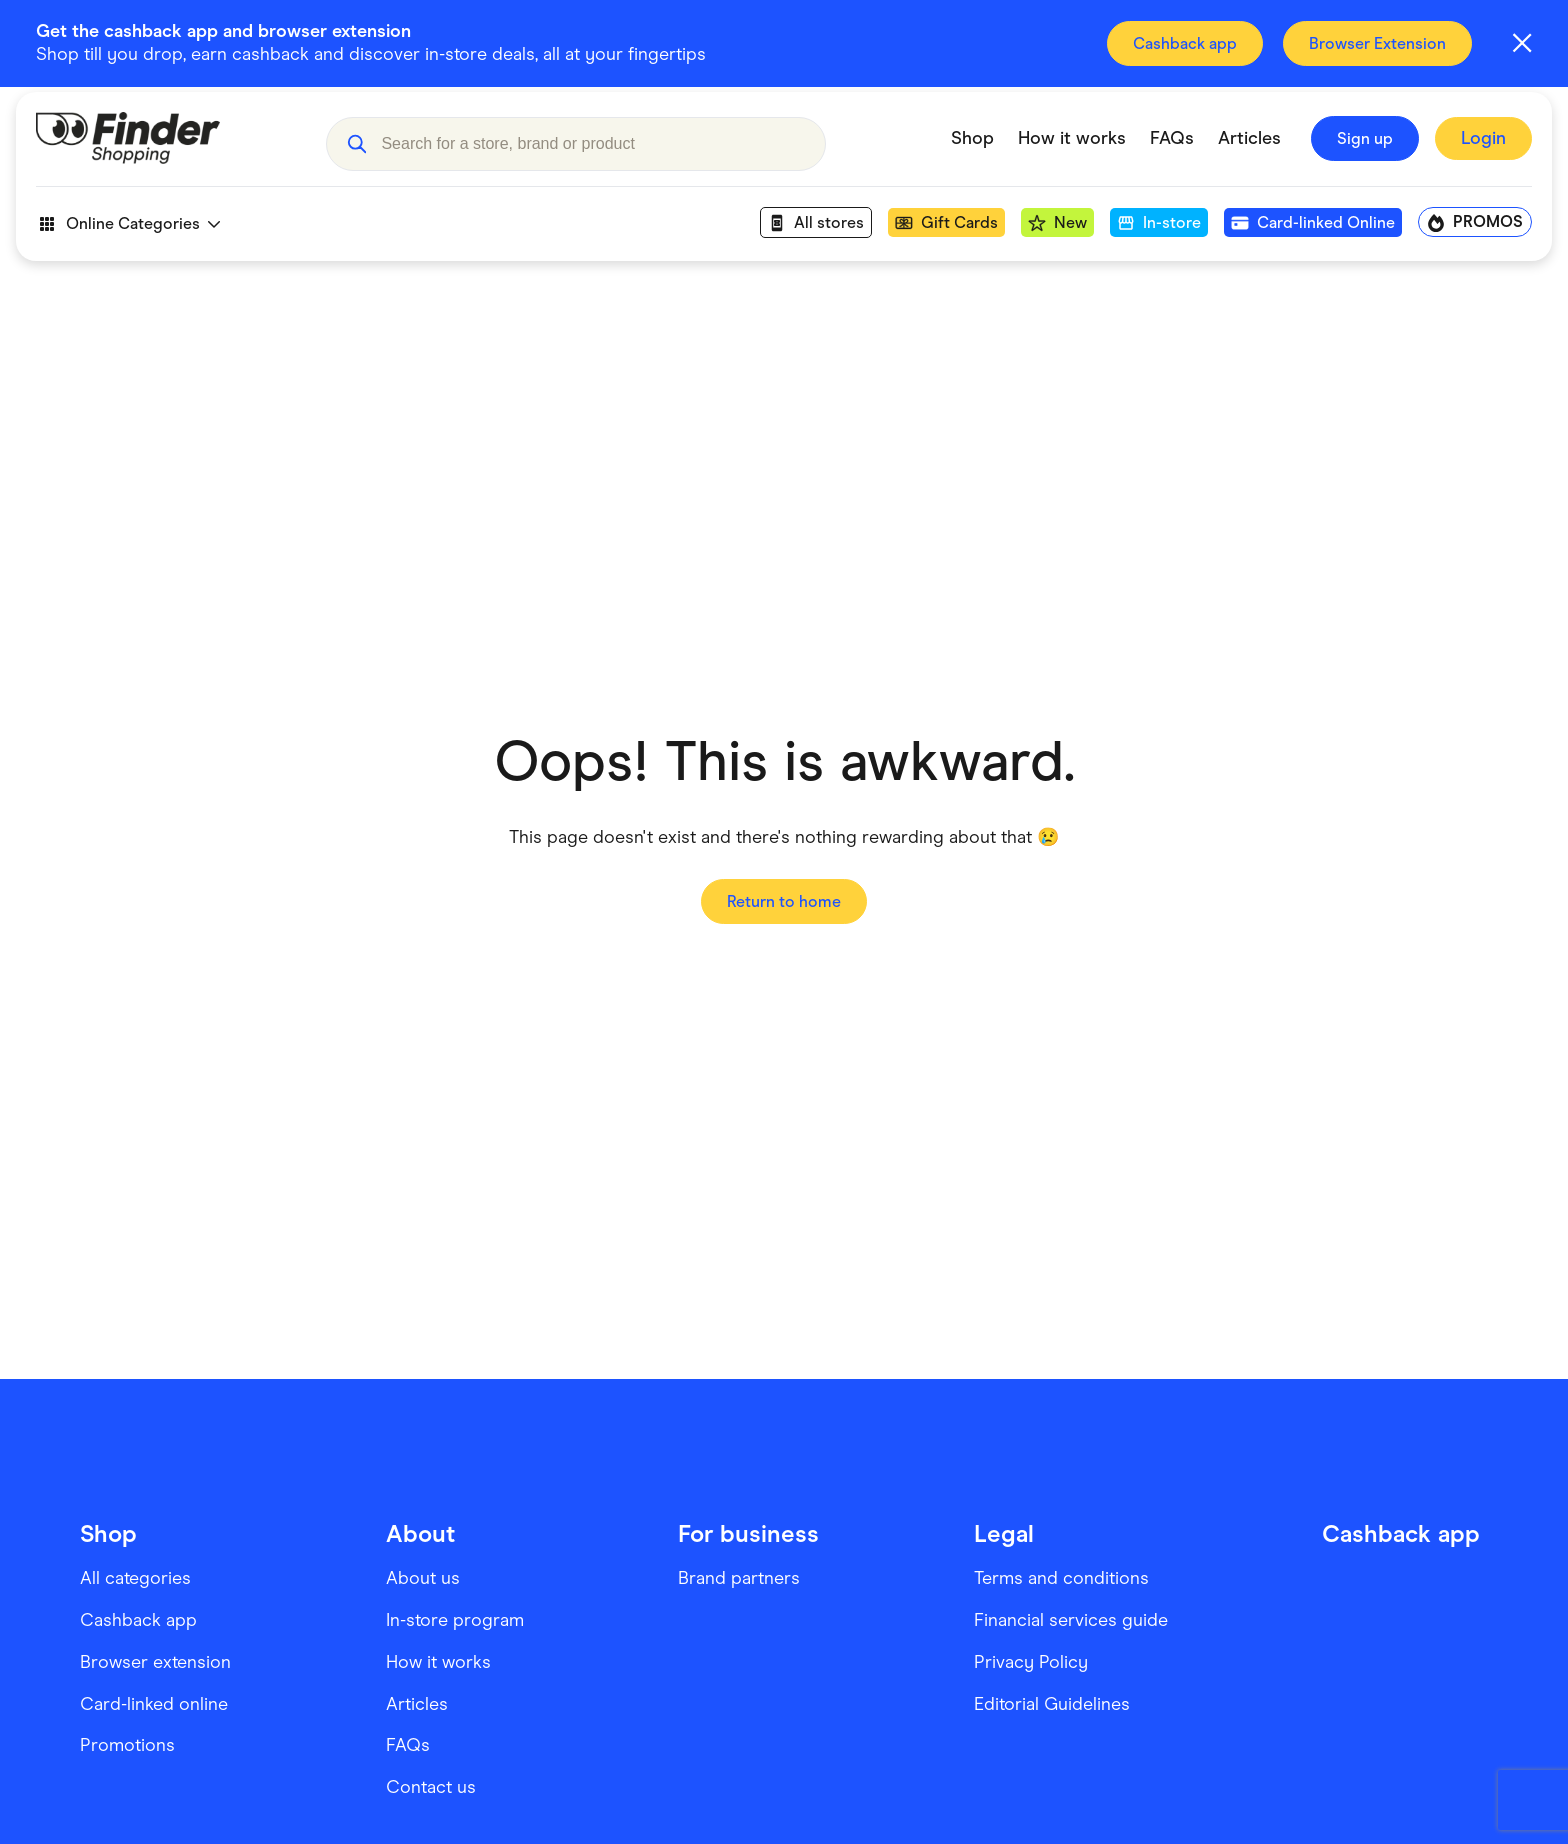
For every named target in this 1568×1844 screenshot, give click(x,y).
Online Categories (128, 239)
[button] (356, 154)
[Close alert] (1522, 43)
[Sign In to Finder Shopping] (1483, 154)
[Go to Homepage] (166, 154)
